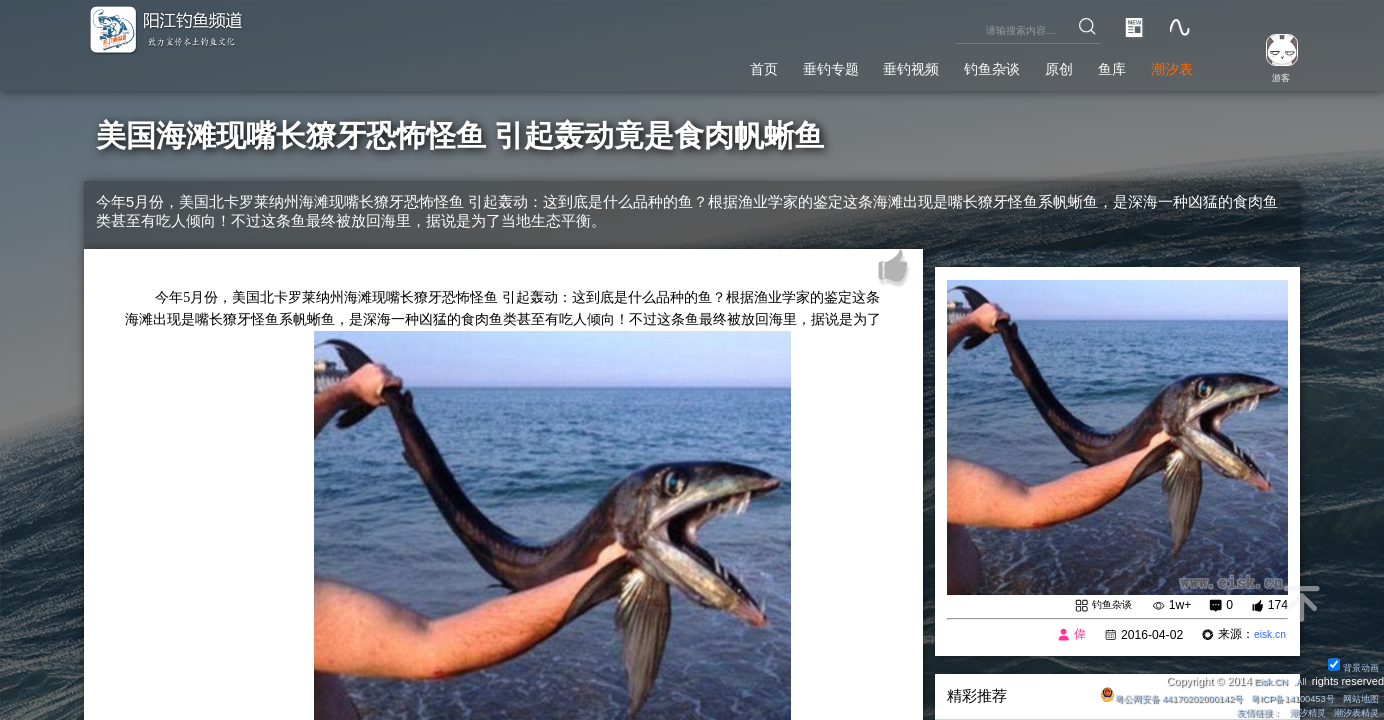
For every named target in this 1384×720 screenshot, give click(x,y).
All (1299, 680)
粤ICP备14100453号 (1275, 697)
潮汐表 (1165, 65)
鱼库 (1094, 65)
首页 (680, 65)
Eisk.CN (1265, 680)
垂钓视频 (856, 65)
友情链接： (1233, 712)
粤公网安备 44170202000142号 (1133, 697)
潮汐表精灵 (1350, 712)
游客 (1271, 76)
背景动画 (1348, 666)
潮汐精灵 (1292, 712)
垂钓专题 (759, 65)
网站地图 (1356, 697)
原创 (1032, 65)
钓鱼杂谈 (952, 65)
